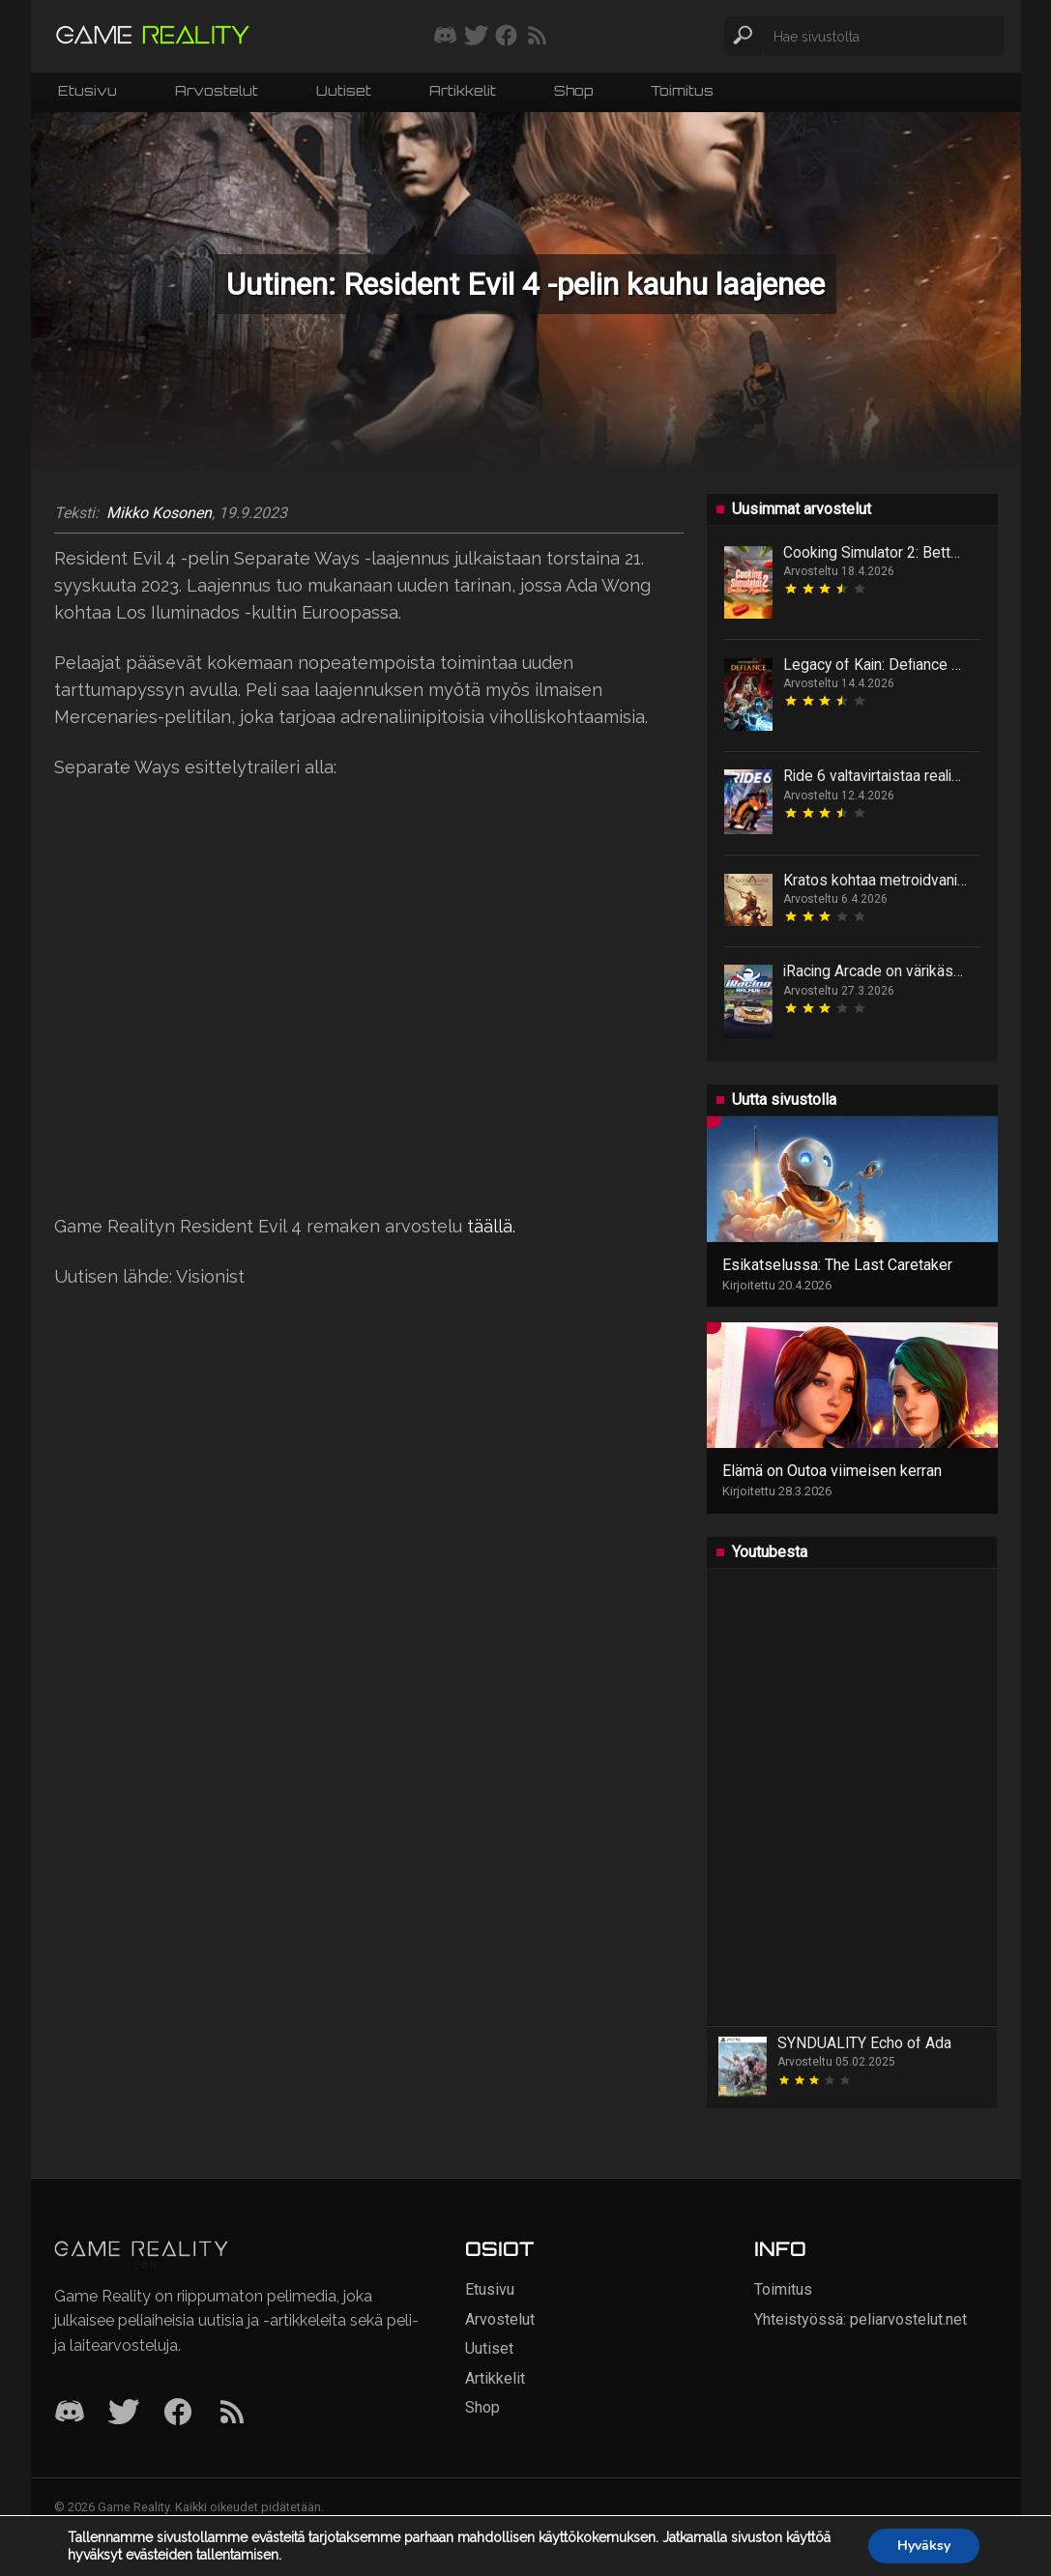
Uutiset (343, 90)
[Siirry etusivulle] (153, 36)
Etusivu (87, 90)
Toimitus (682, 90)
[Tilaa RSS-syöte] (537, 36)
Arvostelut (216, 90)
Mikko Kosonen (159, 513)
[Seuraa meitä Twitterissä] (476, 36)
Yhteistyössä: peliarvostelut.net (860, 2319)
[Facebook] (177, 2413)
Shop (573, 90)
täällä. (491, 1226)
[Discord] (69, 2413)
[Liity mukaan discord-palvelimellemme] (445, 36)
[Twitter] (123, 2413)
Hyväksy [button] (923, 2545)
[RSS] (232, 2413)
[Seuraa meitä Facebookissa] (506, 36)
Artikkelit (462, 90)
